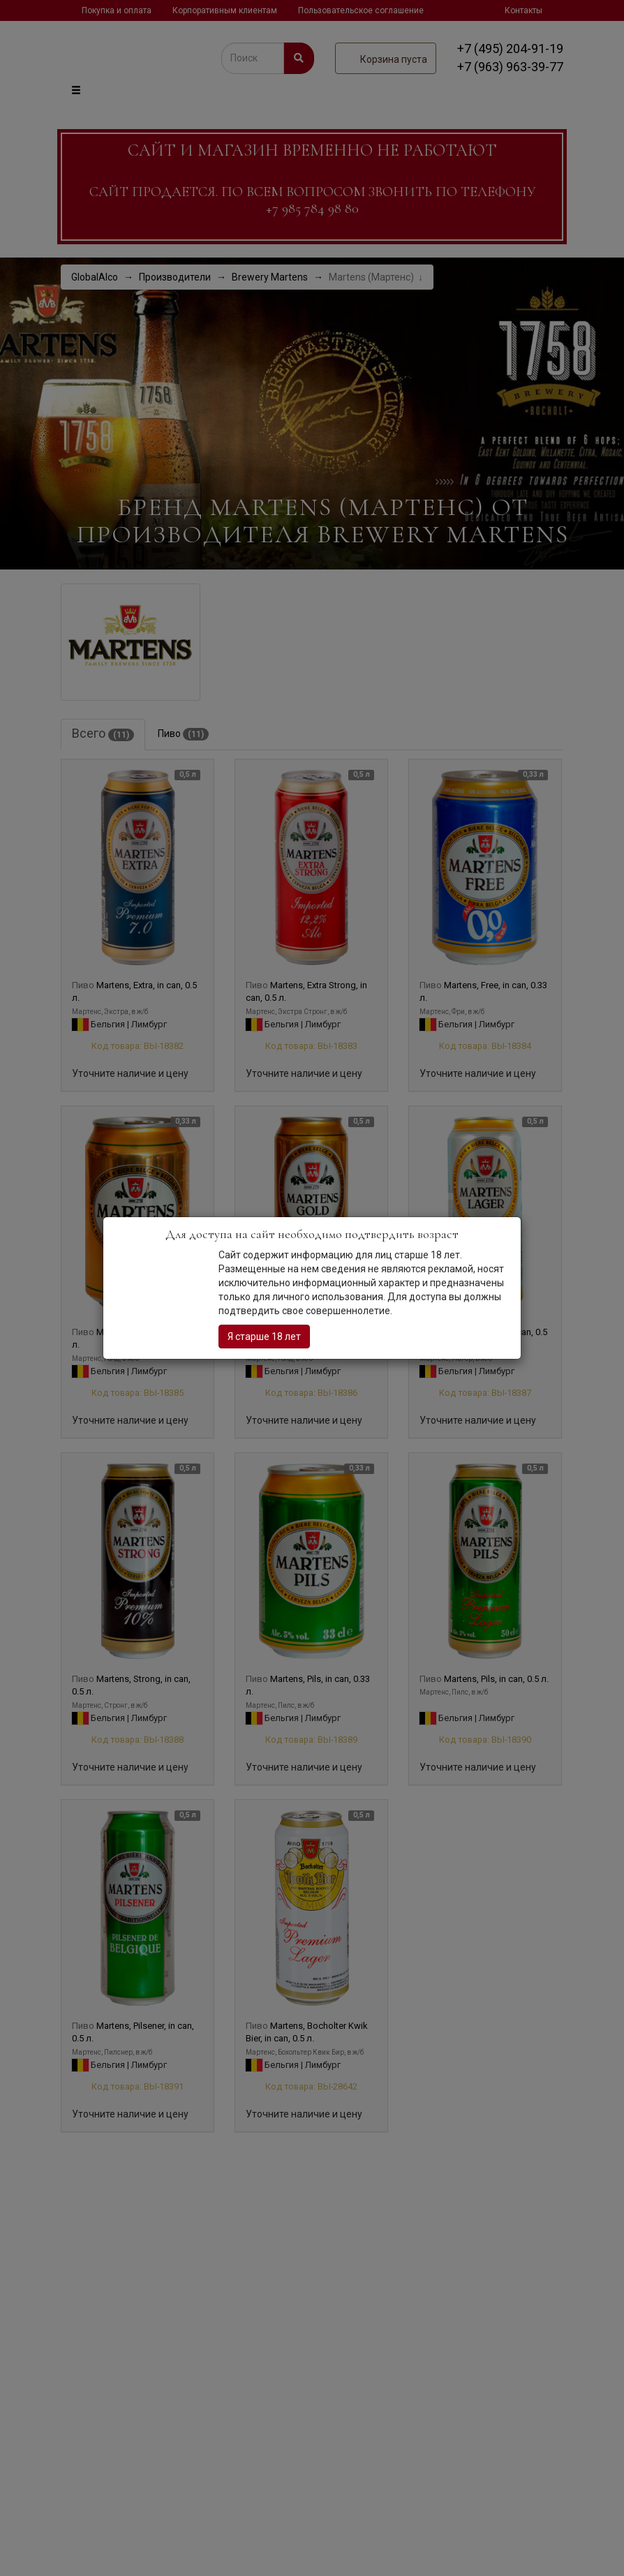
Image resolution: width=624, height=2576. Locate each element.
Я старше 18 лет (264, 1336)
